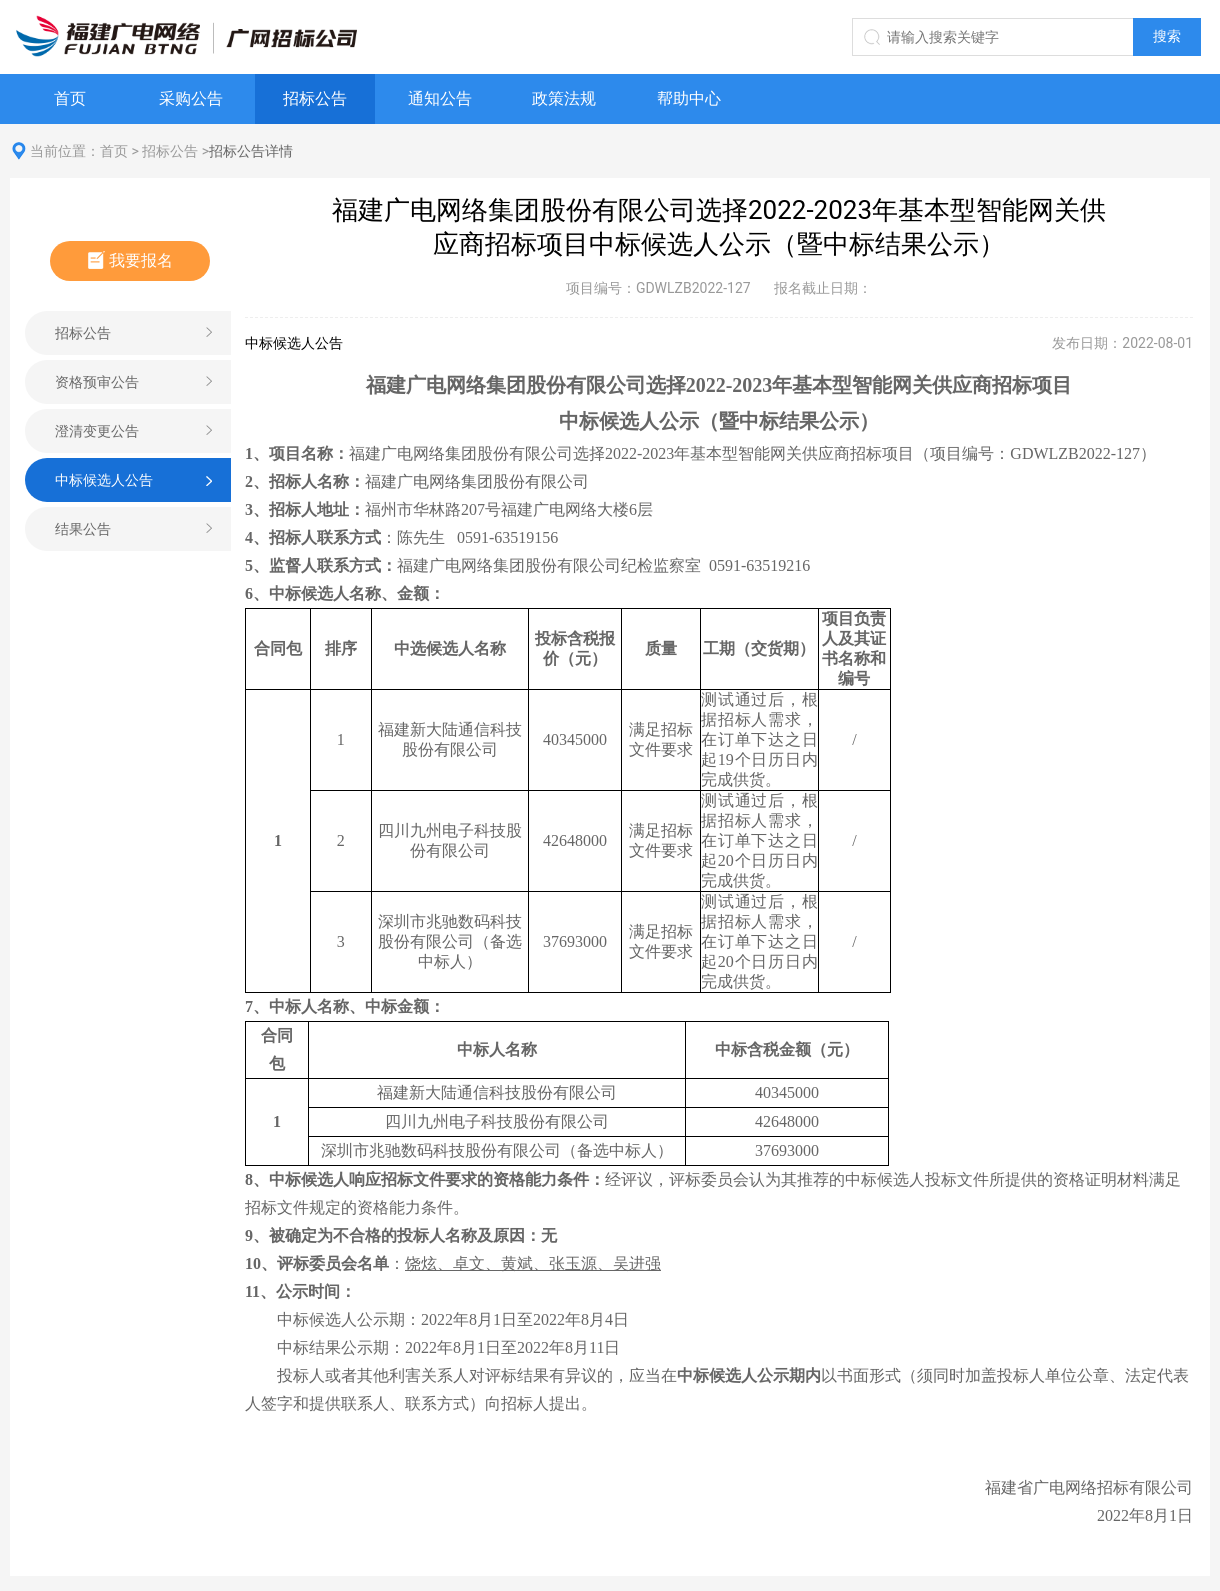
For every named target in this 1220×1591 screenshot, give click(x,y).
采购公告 (191, 98)
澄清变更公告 (97, 431)
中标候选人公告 (104, 480)
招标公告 (315, 98)
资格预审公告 (97, 382)
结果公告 (83, 529)
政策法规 (564, 98)
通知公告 (440, 98)
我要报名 (130, 260)
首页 (70, 98)
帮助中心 (689, 98)
